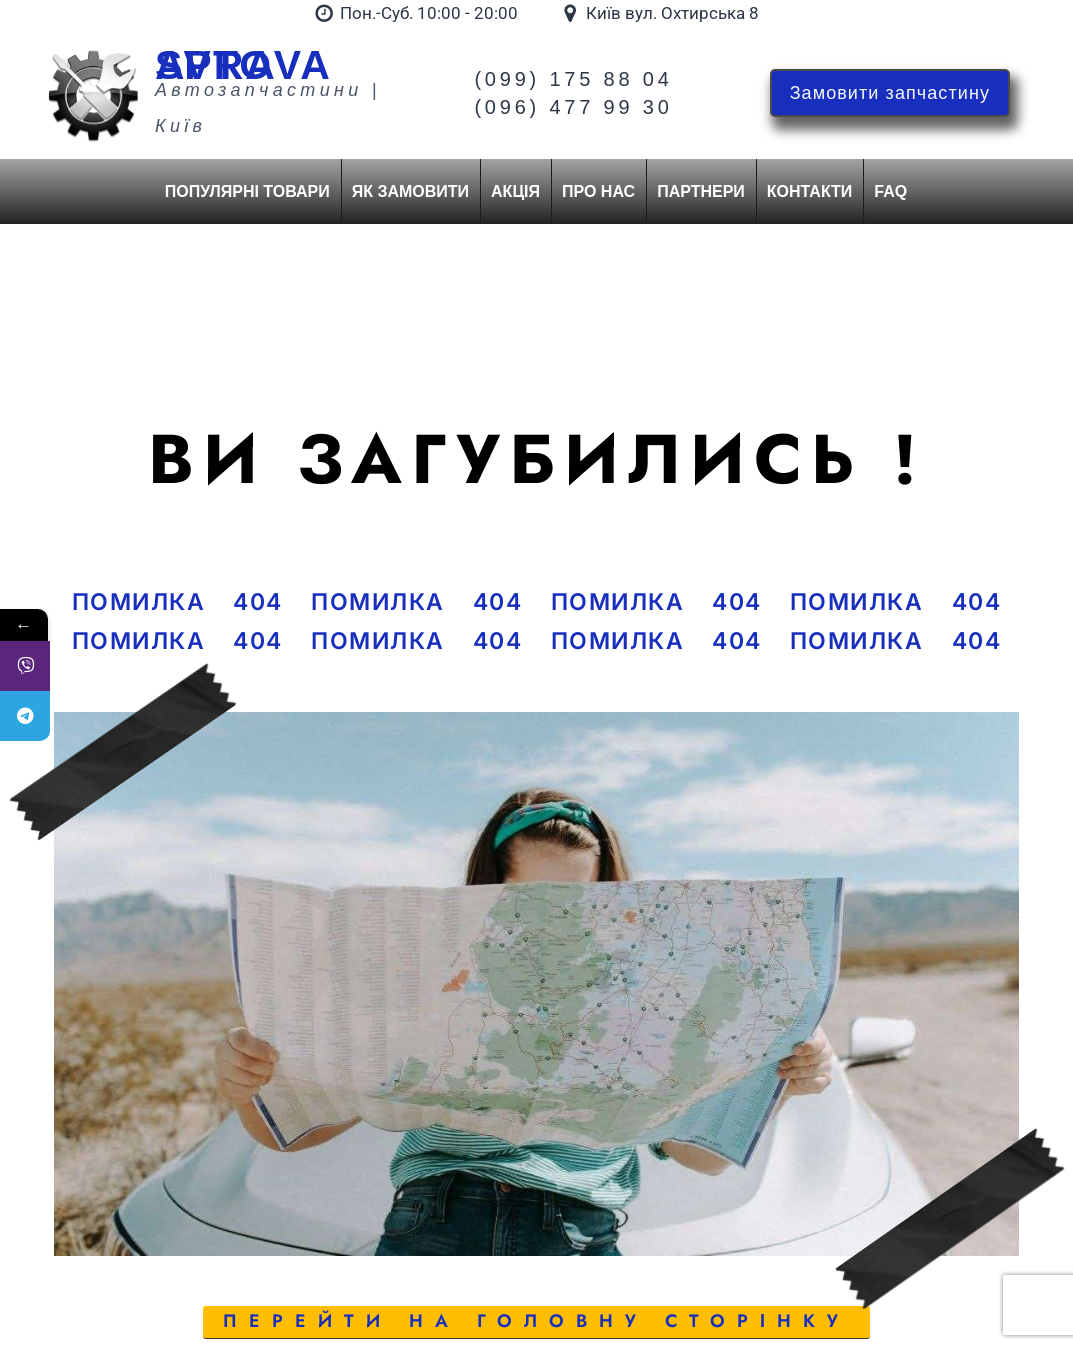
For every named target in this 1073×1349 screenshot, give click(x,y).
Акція (515, 191)
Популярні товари (247, 191)
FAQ (890, 191)
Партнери (701, 191)
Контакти (810, 191)
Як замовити (410, 191)
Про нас (598, 191)
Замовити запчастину (890, 93)
